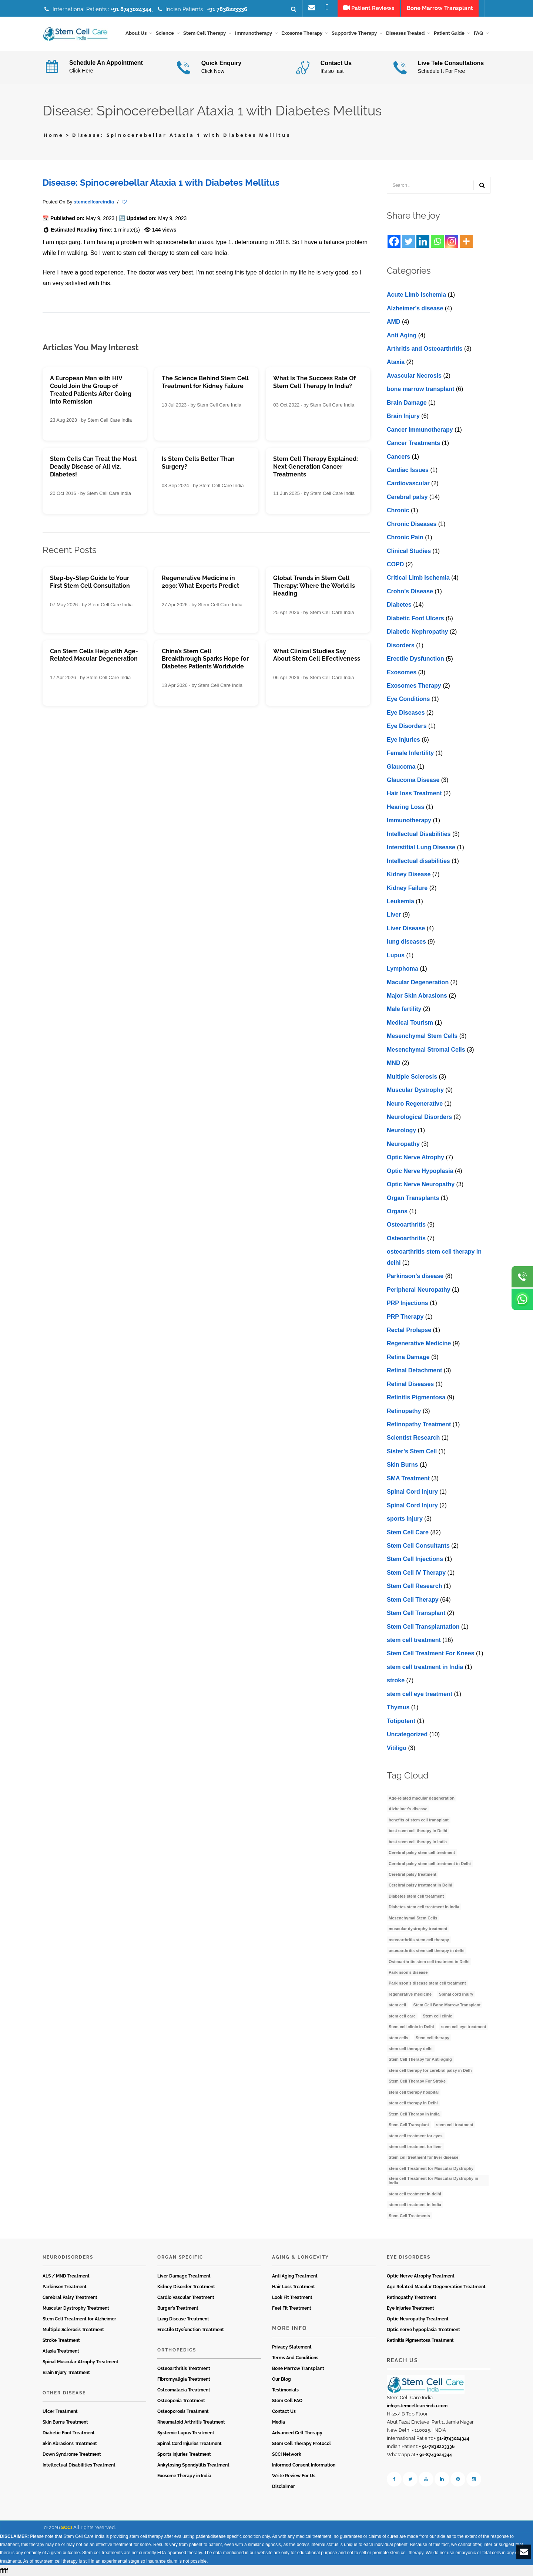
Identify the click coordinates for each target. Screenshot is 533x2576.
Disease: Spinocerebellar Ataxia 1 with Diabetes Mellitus (161, 183)
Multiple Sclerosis (412, 1076)
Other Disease (64, 2392)
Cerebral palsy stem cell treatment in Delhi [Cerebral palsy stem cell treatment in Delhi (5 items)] (430, 1863)
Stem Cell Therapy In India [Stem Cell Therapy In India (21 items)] (414, 2114)
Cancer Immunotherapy (420, 429)
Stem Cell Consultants (418, 1545)
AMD (393, 321)
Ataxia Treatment (61, 2351)
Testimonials (285, 2390)
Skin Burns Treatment (65, 2422)
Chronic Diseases (411, 524)
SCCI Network (286, 2454)
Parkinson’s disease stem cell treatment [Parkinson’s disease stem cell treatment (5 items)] (427, 1983)
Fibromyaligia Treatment (183, 2379)
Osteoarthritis (406, 1225)
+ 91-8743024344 (451, 2438)
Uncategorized (407, 1734)
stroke (396, 1681)
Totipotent (401, 1721)
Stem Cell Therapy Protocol (301, 2443)
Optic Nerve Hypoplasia (420, 1171)
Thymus (398, 1707)
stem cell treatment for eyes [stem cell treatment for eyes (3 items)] (416, 2136)
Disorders (401, 645)
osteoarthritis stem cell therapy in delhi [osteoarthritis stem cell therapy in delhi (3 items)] (427, 1950)
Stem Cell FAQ (287, 2400)
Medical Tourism (410, 1022)
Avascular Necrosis (414, 375)
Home (54, 135)
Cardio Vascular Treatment (185, 2297)
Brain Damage (407, 402)
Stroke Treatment (61, 2340)
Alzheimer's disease (415, 308)
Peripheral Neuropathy (418, 1290)
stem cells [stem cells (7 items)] (398, 2038)
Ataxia (396, 362)
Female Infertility (410, 753)
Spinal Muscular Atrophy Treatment (80, 2361)
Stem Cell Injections (415, 1559)
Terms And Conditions (295, 2357)
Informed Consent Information (303, 2465)
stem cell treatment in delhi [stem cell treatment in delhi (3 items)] (415, 2194)
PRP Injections (407, 1303)
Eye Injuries (403, 739)
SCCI (66, 2527)
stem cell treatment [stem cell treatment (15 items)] (454, 2124)
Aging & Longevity (300, 2257)
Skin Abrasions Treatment (70, 2443)
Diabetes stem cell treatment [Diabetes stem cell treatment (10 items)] (416, 1896)
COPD (395, 564)
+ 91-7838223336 (437, 2446)
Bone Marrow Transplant (298, 2368)
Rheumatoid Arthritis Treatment (191, 2422)
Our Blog (281, 2379)
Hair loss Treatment (414, 793)
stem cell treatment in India (425, 1667)
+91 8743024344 (131, 9)
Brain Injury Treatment (66, 2372)
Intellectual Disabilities (419, 834)
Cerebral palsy (407, 497)
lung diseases (406, 942)
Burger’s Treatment (177, 2308)
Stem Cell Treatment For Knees (431, 1654)
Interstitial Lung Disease (421, 847)
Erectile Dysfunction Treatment (190, 2329)
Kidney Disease (408, 874)
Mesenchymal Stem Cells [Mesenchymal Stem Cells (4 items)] (413, 1918)
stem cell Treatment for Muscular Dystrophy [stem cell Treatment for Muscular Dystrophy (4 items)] (431, 2168)
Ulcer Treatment (60, 2411)
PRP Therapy (405, 1317)
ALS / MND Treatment (66, 2276)
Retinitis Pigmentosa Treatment (420, 2340)
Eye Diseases (406, 712)
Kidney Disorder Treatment (186, 2286)
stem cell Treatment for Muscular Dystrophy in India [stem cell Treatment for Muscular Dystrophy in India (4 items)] (433, 2181)
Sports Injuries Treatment (184, 2454)
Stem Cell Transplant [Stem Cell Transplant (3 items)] (409, 2124)
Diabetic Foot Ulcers (415, 618)
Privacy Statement (292, 2347)
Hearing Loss (405, 807)
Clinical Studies (409, 551)
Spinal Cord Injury (412, 1491)
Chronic (398, 511)
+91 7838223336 (227, 9)
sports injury (405, 1518)
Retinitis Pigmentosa (416, 1397)
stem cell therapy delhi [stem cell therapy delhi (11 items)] (411, 2048)
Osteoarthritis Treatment (183, 2368)
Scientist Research (413, 1438)
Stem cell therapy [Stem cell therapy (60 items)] (432, 2038)
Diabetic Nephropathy (417, 631)
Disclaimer (283, 2486)
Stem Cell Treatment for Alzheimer (79, 2319)
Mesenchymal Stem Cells (422, 1036)
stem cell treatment (414, 1640)
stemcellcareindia (94, 202)
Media (278, 2422)
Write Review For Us (293, 2475)
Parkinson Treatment (65, 2286)
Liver (394, 915)
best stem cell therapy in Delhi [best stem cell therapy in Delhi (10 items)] (418, 1831)
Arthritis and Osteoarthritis (424, 348)
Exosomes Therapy (414, 685)
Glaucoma (401, 766)
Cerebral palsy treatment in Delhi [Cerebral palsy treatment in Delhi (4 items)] (420, 1885)
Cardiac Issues (408, 470)
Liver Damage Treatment (184, 2276)
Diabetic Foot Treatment (69, 2432)
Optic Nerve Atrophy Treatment (421, 2276)
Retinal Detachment (414, 1371)
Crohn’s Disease (410, 591)
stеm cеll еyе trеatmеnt (419, 1694)
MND (393, 1063)
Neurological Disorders (419, 1117)
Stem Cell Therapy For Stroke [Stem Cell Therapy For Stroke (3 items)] (417, 2081)
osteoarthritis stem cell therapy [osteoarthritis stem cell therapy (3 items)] (419, 1940)
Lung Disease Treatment (183, 2319)
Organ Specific (180, 2257)
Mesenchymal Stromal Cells (426, 1049)
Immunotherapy (409, 820)
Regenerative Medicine (419, 1344)
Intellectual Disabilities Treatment (79, 2465)
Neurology (401, 1130)
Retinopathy (404, 1411)
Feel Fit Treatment (291, 2308)
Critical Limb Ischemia (418, 578)
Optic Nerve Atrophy (415, 1157)
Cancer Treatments (413, 443)
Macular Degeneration (418, 982)
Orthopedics (176, 2350)
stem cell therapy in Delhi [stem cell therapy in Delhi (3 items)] (413, 2103)
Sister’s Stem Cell (412, 1451)
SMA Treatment (408, 1478)
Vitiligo (396, 1748)
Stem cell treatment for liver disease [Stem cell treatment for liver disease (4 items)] (423, 2157)
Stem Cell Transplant (416, 1613)
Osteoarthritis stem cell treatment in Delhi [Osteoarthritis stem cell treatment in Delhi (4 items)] (429, 1961)
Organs (397, 1211)
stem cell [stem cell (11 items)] (397, 2005)
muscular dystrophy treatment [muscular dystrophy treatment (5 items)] (418, 1928)
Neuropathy (403, 1144)
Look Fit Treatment (292, 2297)
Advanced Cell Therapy (297, 2432)
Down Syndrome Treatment (72, 2454)
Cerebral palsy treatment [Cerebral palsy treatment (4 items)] (412, 1874)
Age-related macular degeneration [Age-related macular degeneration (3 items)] (422, 1798)
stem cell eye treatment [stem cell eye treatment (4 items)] (463, 2026)
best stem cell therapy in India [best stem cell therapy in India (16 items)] (418, 1842)
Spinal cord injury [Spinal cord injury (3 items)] (456, 1994)
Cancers (398, 457)
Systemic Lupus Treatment (185, 2432)
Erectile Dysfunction (415, 658)
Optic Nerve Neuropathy (421, 1184)
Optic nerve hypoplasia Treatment (423, 2329)
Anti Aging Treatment (295, 2276)
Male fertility (404, 1009)
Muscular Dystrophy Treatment (76, 2308)
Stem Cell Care (408, 1532)
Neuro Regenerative (415, 1103)
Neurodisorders (68, 2257)
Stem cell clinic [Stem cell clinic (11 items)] (437, 2016)
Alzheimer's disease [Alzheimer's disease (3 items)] (408, 1809)
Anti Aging (401, 335)
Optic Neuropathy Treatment (418, 2319)
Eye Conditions (408, 699)
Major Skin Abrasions (417, 995)
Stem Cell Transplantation (423, 1627)
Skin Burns (402, 1465)
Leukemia (400, 901)
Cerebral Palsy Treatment (70, 2297)
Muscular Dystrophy (415, 1090)
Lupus (396, 955)
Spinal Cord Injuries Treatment (189, 2443)
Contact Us (284, 2411)
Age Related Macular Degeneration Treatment (436, 2286)
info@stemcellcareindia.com (417, 2405)
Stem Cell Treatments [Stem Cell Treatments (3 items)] (409, 2215)
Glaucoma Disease (413, 780)
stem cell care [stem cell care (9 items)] (402, 2016)
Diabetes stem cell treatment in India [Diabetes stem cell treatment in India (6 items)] (424, 1907)
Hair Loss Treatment (293, 2286)
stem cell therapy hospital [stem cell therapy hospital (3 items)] (414, 2092)
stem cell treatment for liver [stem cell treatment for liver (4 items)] (415, 2146)
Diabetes (399, 605)
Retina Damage (408, 1357)
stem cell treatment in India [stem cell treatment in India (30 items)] (415, 2204)
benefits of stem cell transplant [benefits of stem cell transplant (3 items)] (419, 1820)
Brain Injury (403, 416)
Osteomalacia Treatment (183, 2390)
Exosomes (401, 672)
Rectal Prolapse (409, 1330)
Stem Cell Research (414, 1586)
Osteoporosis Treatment (183, 2411)
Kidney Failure (407, 888)
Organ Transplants (413, 1198)
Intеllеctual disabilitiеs (418, 861)
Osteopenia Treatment (181, 2400)
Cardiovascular (408, 484)
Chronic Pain (405, 537)
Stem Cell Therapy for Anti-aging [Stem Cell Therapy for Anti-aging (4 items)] (420, 2059)
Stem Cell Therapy (413, 1599)
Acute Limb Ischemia (416, 295)
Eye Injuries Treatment (410, 2308)
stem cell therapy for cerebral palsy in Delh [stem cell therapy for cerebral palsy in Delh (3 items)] (430, 2070)
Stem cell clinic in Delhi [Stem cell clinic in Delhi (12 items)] (411, 2026)
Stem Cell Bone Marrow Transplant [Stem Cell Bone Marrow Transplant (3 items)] (447, 2005)
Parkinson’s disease (415, 1276)
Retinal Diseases (410, 1384)
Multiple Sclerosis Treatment (73, 2329)
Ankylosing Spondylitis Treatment (193, 2465)
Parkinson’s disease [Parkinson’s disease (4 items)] (408, 1972)
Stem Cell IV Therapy (416, 1572)
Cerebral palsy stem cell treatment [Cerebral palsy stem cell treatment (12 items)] (422, 1852)
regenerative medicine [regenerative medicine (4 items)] (410, 1994)
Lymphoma (402, 968)
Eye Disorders (407, 726)
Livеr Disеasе (406, 928)
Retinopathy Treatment (419, 1424)
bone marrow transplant (420, 389)
